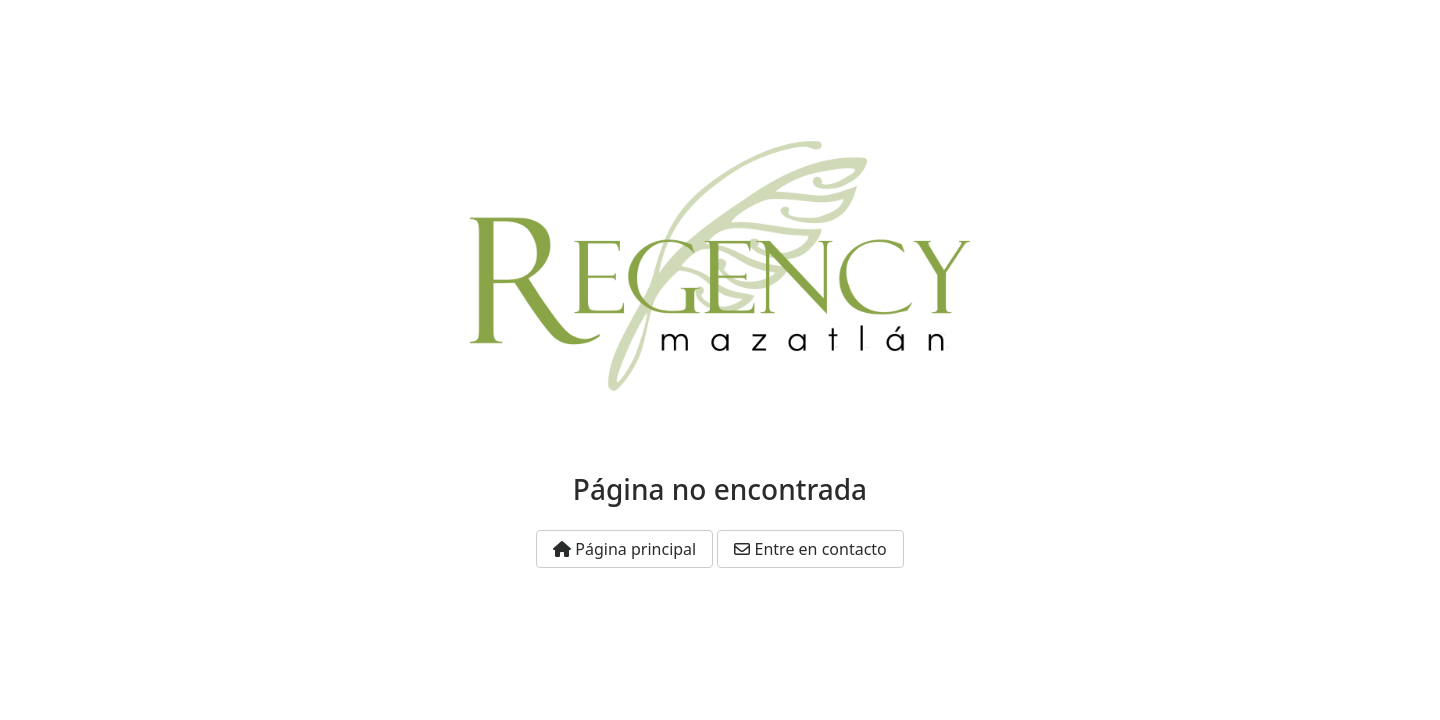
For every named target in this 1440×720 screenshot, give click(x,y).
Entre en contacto (810, 549)
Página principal (624, 549)
